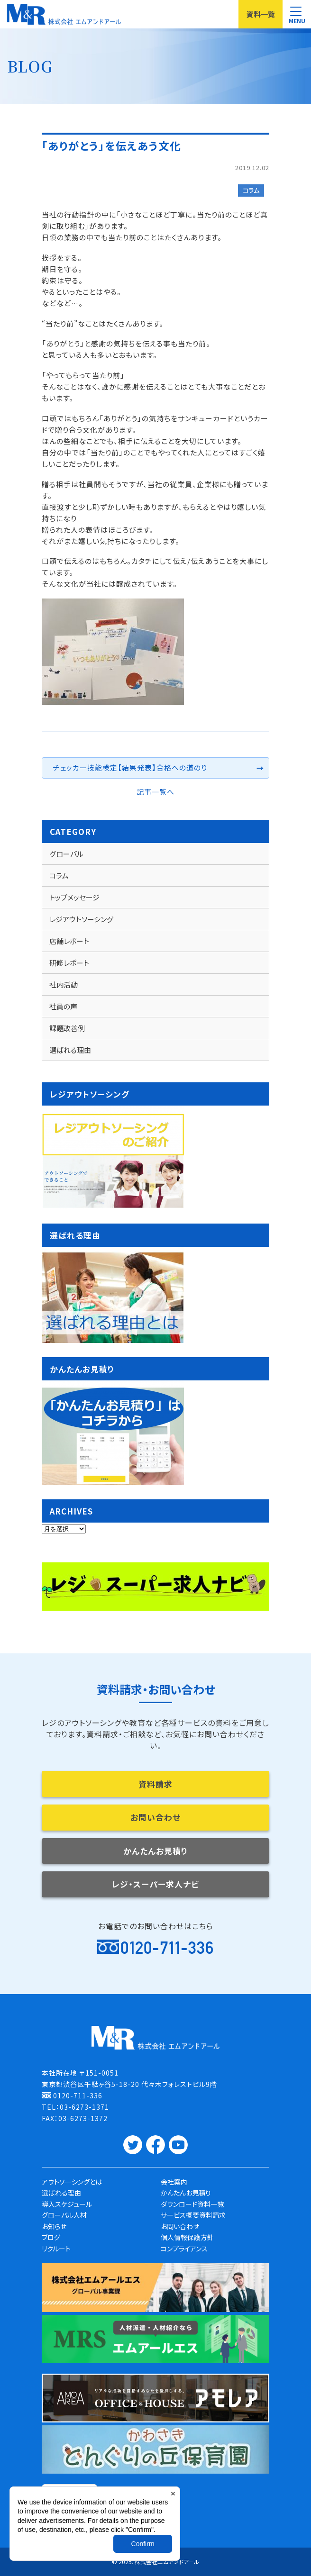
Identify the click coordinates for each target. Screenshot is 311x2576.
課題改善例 (67, 1028)
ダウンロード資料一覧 (192, 2204)
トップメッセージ (74, 897)
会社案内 (174, 2181)
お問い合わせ (155, 1817)
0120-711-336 (167, 1948)
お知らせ (54, 2226)
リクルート (56, 2248)
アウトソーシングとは (72, 2181)
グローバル (66, 854)
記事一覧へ (155, 792)
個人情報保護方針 (187, 2237)
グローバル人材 (64, 2215)
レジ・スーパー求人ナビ (155, 1884)
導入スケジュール (67, 2204)
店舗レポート (69, 941)
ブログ (51, 2237)
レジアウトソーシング (81, 919)
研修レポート (69, 963)
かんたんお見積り (155, 1851)
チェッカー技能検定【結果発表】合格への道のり (130, 767)
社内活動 (63, 984)
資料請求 (155, 1784)
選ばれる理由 (70, 1050)
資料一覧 (261, 14)
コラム (251, 190)
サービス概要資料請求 (193, 2215)
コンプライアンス (184, 2248)
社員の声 (63, 1006)
